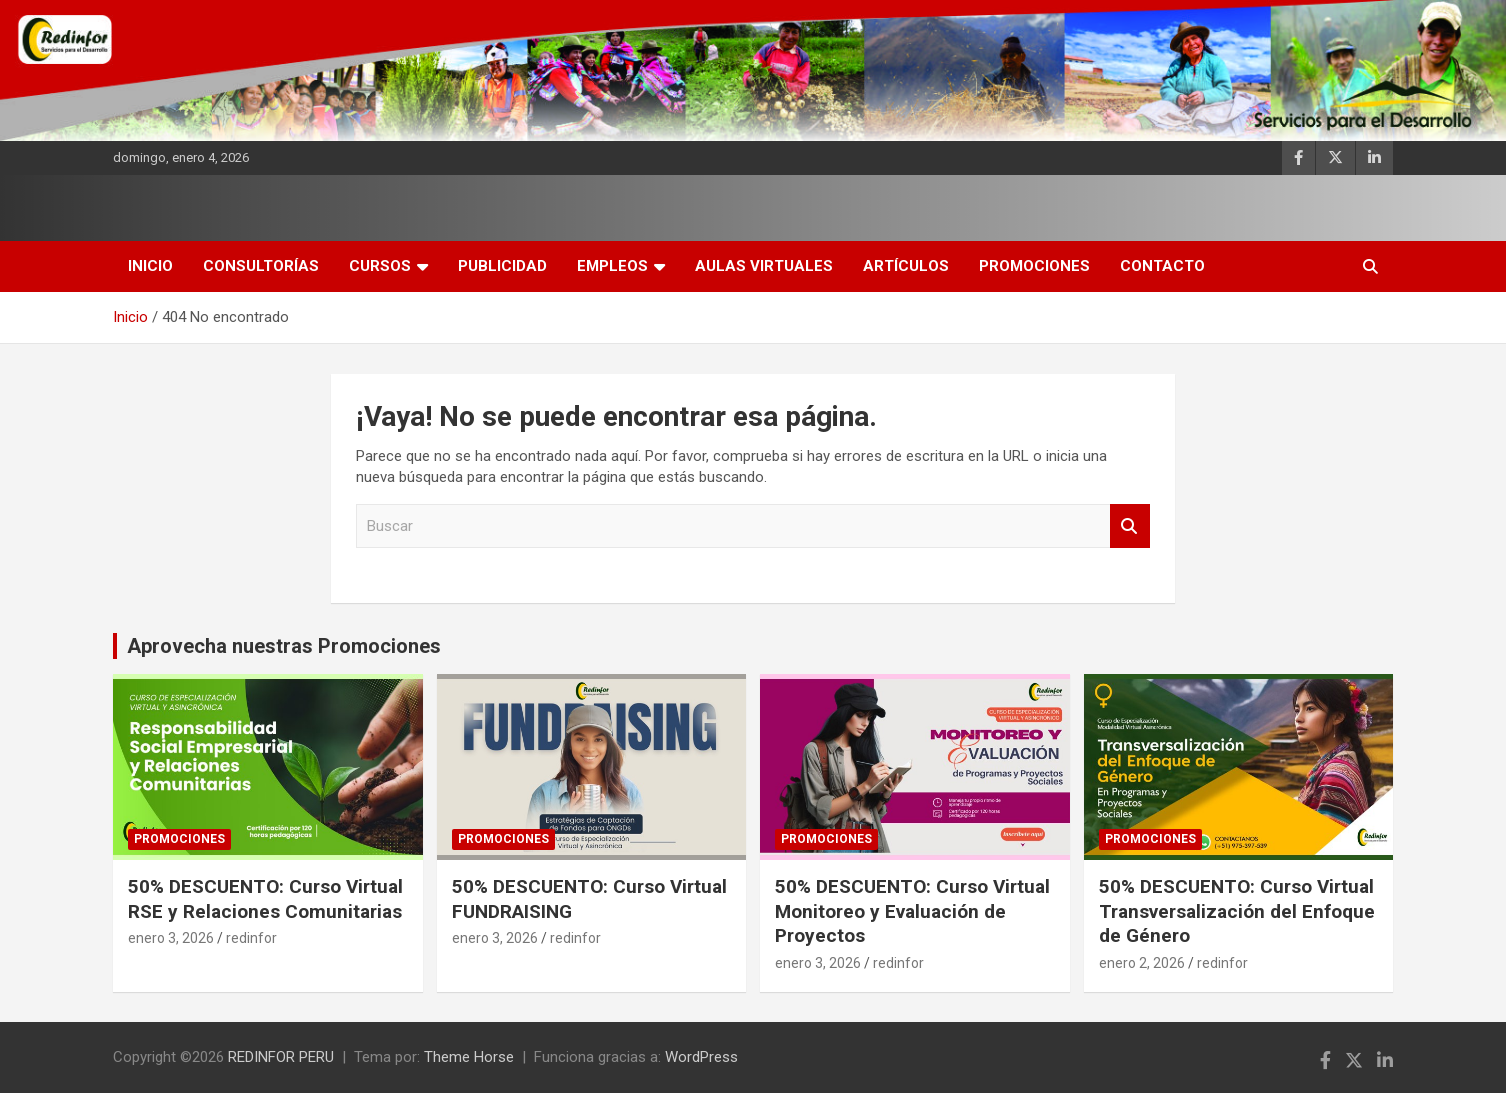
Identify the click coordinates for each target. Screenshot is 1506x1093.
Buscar (1130, 526)
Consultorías (261, 266)
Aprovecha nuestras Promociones (284, 646)
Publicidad (502, 266)
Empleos (612, 266)
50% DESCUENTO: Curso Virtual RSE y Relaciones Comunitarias (265, 899)
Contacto (1162, 266)
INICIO (150, 266)
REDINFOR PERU (281, 1057)
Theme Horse (469, 1057)
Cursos (380, 266)
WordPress (701, 1057)
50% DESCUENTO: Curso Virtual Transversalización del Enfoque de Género (1237, 911)
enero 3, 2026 (171, 938)
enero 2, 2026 (1142, 963)
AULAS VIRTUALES (764, 266)
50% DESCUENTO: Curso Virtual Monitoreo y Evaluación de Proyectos (912, 911)
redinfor (251, 938)
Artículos (906, 266)
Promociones (1034, 266)
